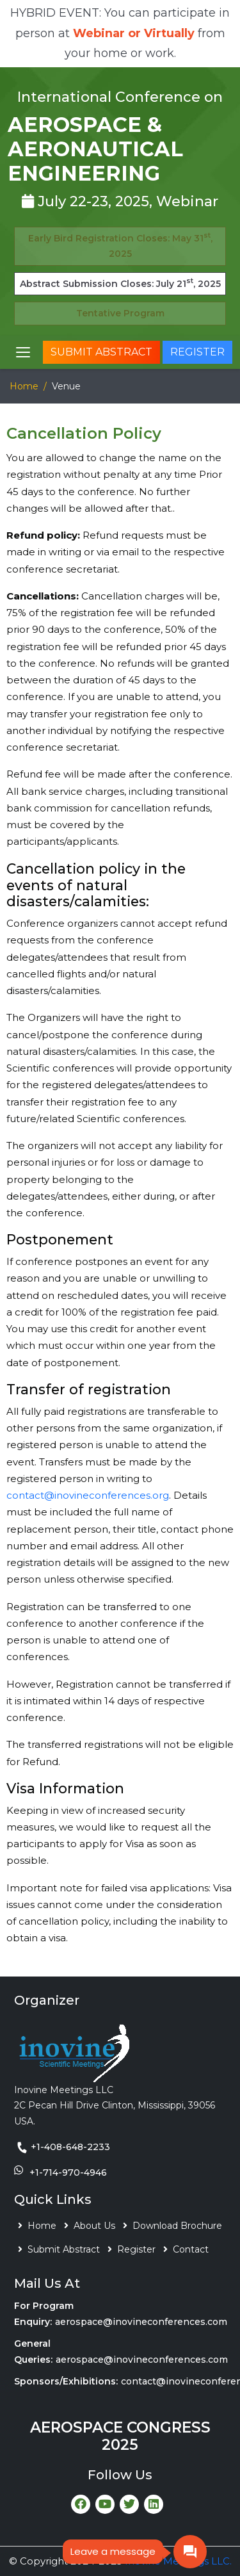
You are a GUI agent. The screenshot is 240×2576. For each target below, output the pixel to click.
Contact (191, 2249)
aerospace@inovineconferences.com (141, 2321)
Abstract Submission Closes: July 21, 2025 (120, 283)
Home (24, 386)
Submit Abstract (101, 352)
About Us (94, 2225)
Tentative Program (120, 313)
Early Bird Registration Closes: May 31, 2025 (120, 245)
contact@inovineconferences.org (87, 1495)
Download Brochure (177, 2225)
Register (197, 352)
